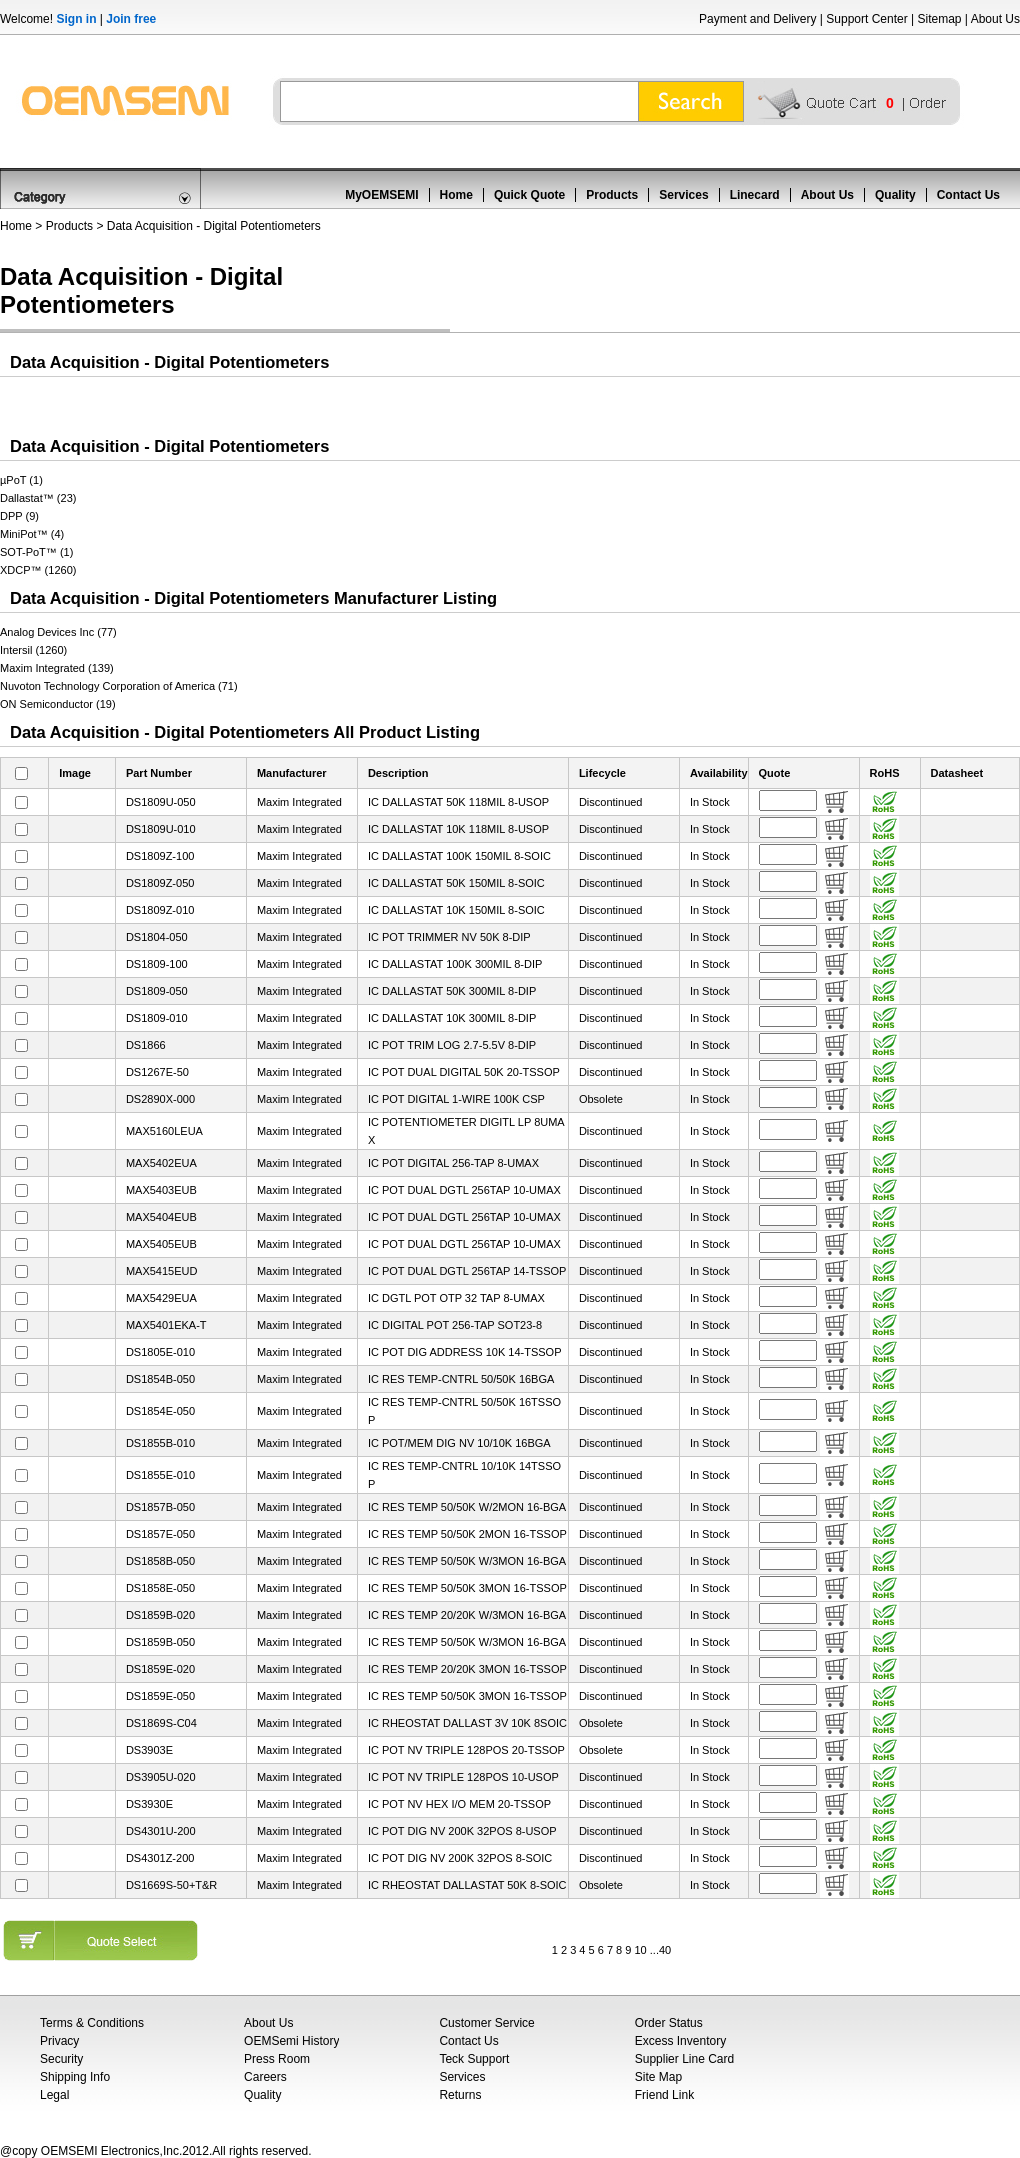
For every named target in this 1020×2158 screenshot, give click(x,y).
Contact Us (968, 195)
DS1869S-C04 (161, 1723)
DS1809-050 (157, 991)
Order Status (669, 2023)
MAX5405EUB (161, 1244)
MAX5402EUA (161, 1163)
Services (683, 195)
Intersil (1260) (33, 650)
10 (640, 1950)
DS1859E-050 (160, 1696)
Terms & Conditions (92, 2023)
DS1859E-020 (160, 1669)
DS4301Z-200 (160, 1858)
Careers (265, 2077)
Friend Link (664, 2095)
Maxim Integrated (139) (57, 668)
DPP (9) (19, 516)
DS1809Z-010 (160, 910)
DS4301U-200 (161, 1831)
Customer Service (486, 2023)
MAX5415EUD (162, 1271)
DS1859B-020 (160, 1615)
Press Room (277, 2059)
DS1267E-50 (157, 1072)
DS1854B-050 (160, 1379)
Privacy (59, 2041)
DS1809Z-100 (160, 856)
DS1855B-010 (160, 1443)
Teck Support (474, 2059)
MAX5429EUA (161, 1298)
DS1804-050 (157, 937)
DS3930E (149, 1804)
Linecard (755, 195)
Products (612, 195)
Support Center (866, 19)
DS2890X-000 (160, 1099)
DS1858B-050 (160, 1561)
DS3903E (149, 1750)
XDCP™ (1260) (38, 570)
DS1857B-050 (160, 1507)
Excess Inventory (680, 2041)
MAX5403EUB (161, 1190)
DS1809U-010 (161, 829)
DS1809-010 (157, 1018)
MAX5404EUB (161, 1217)
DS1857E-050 (160, 1534)
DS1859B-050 (160, 1642)
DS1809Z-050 (160, 883)
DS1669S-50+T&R (171, 1885)
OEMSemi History (291, 2041)
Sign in (76, 19)
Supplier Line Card (684, 2059)
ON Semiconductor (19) (58, 704)
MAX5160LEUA (164, 1131)
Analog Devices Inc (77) (58, 632)
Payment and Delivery (757, 19)
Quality (895, 195)
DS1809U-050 (161, 802)
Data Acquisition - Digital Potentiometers (214, 226)
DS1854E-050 (160, 1411)
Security (61, 2059)
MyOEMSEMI (381, 195)
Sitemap (939, 19)
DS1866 (146, 1045)
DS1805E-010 (160, 1352)
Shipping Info (75, 2077)
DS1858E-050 (160, 1588)
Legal (54, 2095)
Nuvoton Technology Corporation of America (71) (119, 686)
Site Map (658, 2077)
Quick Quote (529, 195)
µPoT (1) (21, 480)
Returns (460, 2095)
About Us (995, 19)
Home (456, 195)
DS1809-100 (157, 964)
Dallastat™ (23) (38, 498)
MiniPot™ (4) (32, 534)
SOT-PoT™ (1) (36, 552)
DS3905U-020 (161, 1777)
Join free (131, 19)
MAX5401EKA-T (166, 1325)
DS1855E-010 (160, 1475)
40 (665, 1950)
